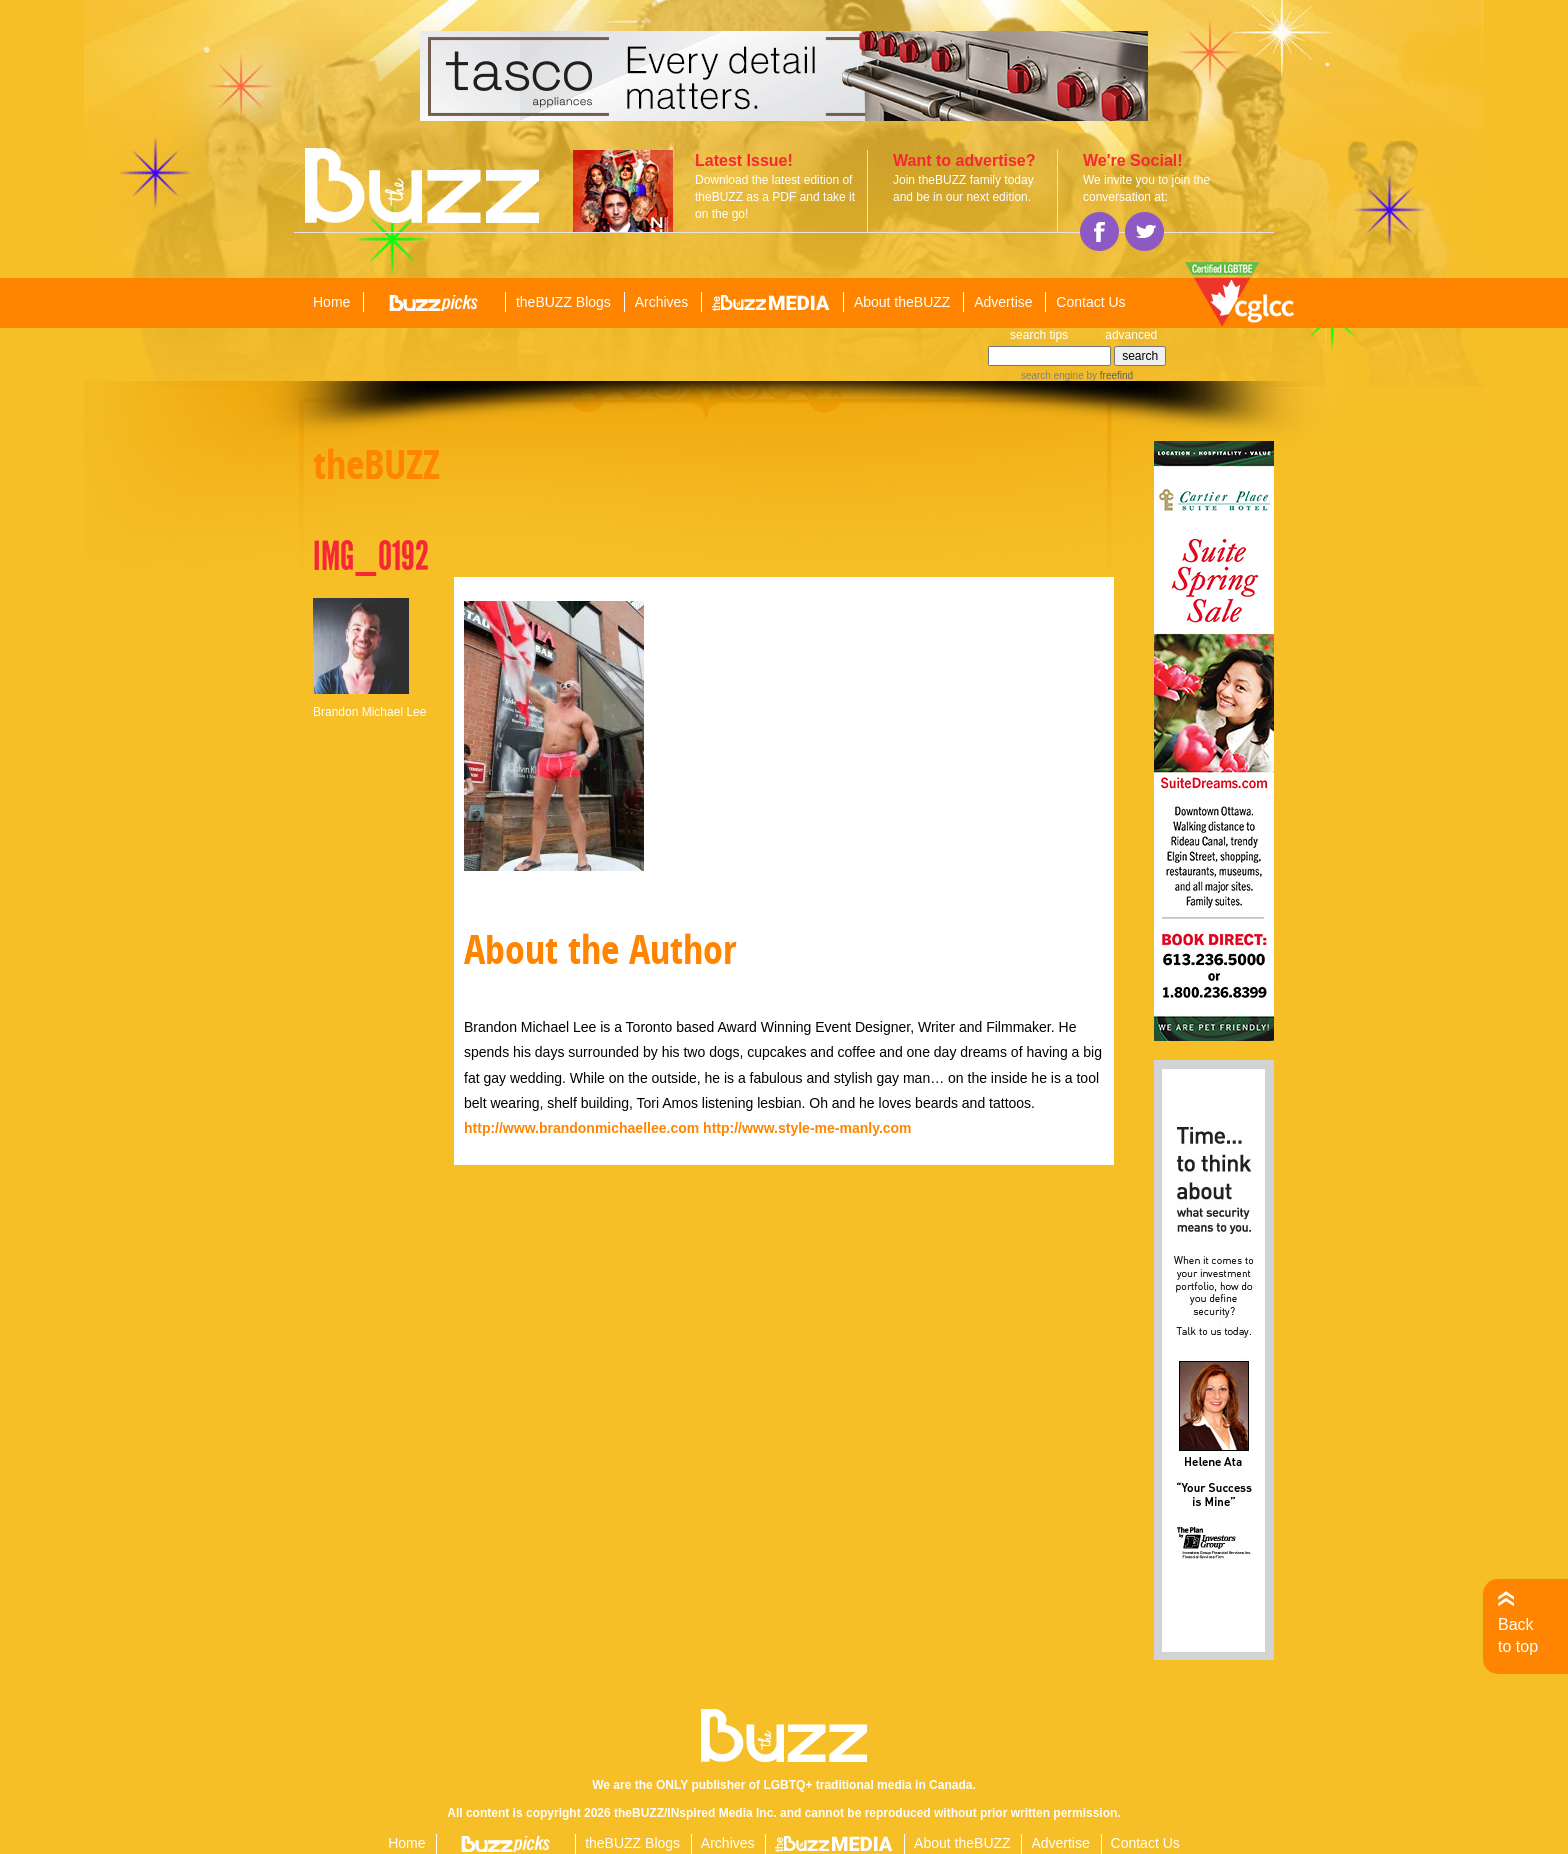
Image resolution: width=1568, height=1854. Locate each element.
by (1108, 375)
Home (331, 302)
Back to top (1518, 1635)
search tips (1039, 335)
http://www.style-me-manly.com (807, 1128)
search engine (1052, 375)
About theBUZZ (902, 302)
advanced (1131, 335)
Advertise (1003, 302)
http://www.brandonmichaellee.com (581, 1128)
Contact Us (1090, 302)
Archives (662, 302)
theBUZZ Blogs (563, 302)
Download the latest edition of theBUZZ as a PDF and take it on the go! (775, 197)
